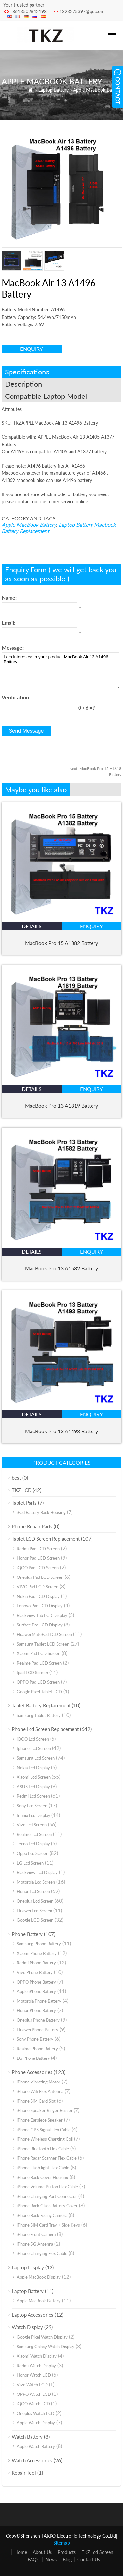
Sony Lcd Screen (32, 1805)
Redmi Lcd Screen (33, 1796)
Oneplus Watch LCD (35, 2413)
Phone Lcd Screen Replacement (45, 1729)
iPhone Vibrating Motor (38, 2081)
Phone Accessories (32, 2072)
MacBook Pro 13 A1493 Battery (61, 1431)
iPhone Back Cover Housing (42, 2177)
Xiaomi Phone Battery (37, 1953)
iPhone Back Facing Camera (42, 2215)
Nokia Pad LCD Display (38, 1596)
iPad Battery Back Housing (41, 1512)
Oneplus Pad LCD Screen (40, 1577)
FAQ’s (33, 2559)
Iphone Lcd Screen (34, 1748)
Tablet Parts (24, 1502)
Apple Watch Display (36, 2422)
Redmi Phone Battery (36, 1962)
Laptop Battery (53, 90)
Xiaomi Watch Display (37, 2356)
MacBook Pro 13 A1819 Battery (61, 1105)
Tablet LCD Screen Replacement (46, 1539)
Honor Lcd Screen (33, 1891)
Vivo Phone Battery (35, 1972)
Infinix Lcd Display (33, 1815)
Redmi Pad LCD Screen (38, 1548)
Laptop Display (28, 2267)
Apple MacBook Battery (97, 90)
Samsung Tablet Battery (39, 1715)
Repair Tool (24, 2473)
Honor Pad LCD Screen (38, 1558)
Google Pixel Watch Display (42, 2337)
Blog (67, 2559)
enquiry (31, 349)
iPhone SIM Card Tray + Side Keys (48, 2224)
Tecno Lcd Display (33, 1843)
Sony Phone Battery (35, 2039)
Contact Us (88, 2559)
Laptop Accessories (32, 2315)
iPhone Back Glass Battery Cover (47, 2205)
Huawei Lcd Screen (34, 1910)
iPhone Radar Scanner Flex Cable (47, 2158)
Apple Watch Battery (36, 2446)
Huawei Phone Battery (37, 2029)
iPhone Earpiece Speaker (40, 2120)
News (51, 2559)
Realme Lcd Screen (34, 1834)
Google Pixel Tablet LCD (39, 1691)
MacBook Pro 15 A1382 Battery (61, 943)
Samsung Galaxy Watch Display (45, 2346)
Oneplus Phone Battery (38, 2020)
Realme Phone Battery (37, 2048)
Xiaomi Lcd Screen (34, 1777)
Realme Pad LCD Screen (39, 1663)
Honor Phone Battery (36, 2010)
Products (67, 2552)
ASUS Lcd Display (33, 1786)
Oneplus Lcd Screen (35, 1901)
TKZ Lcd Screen (97, 2552)
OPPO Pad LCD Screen (38, 1682)
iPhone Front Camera (36, 2234)
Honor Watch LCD (34, 2375)
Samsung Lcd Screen (36, 1758)
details (32, 926)
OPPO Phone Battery (36, 1982)
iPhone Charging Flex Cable (42, 2253)
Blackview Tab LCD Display (42, 1615)
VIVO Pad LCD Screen (37, 1586)
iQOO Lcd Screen (33, 1739)
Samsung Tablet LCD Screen (43, 1644)
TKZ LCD (21, 1490)
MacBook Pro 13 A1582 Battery (61, 1268)
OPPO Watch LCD (34, 2394)
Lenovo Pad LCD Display (40, 1605)
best (16, 1478)
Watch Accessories (32, 2460)
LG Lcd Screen (30, 1863)
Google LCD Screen (35, 1920)
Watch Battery (27, 2437)
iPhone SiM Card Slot (36, 2101)
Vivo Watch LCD (32, 2384)
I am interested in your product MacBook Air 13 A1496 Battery (60, 670)
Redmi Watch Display (36, 2365)
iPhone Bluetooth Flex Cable (43, 2148)
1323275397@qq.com (82, 11)
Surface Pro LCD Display (40, 1624)
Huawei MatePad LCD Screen (44, 1634)
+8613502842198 (28, 11)
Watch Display (27, 2327)
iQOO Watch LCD (33, 2403)
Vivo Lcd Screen (32, 1824)
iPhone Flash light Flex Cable (43, 2167)
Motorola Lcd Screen (36, 1882)
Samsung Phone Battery (39, 1943)
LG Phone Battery (33, 2058)
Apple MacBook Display (39, 2277)
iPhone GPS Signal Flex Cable (44, 2129)
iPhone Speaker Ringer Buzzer (44, 2110)
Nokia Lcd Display (33, 1767)
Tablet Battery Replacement (41, 1705)
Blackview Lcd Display (37, 1872)
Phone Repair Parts (32, 1526)
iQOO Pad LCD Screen (38, 1567)
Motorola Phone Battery (39, 2001)
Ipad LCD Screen (32, 1672)
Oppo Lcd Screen (32, 1853)
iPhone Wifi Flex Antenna (40, 2091)
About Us (42, 2552)
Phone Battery (27, 1934)
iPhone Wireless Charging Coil (45, 2139)
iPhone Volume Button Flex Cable (47, 2186)
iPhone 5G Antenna (35, 2244)
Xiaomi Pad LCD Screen (38, 1653)
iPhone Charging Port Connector (47, 2196)
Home (20, 2552)
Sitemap (61, 2543)
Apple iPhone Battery (36, 1991)
